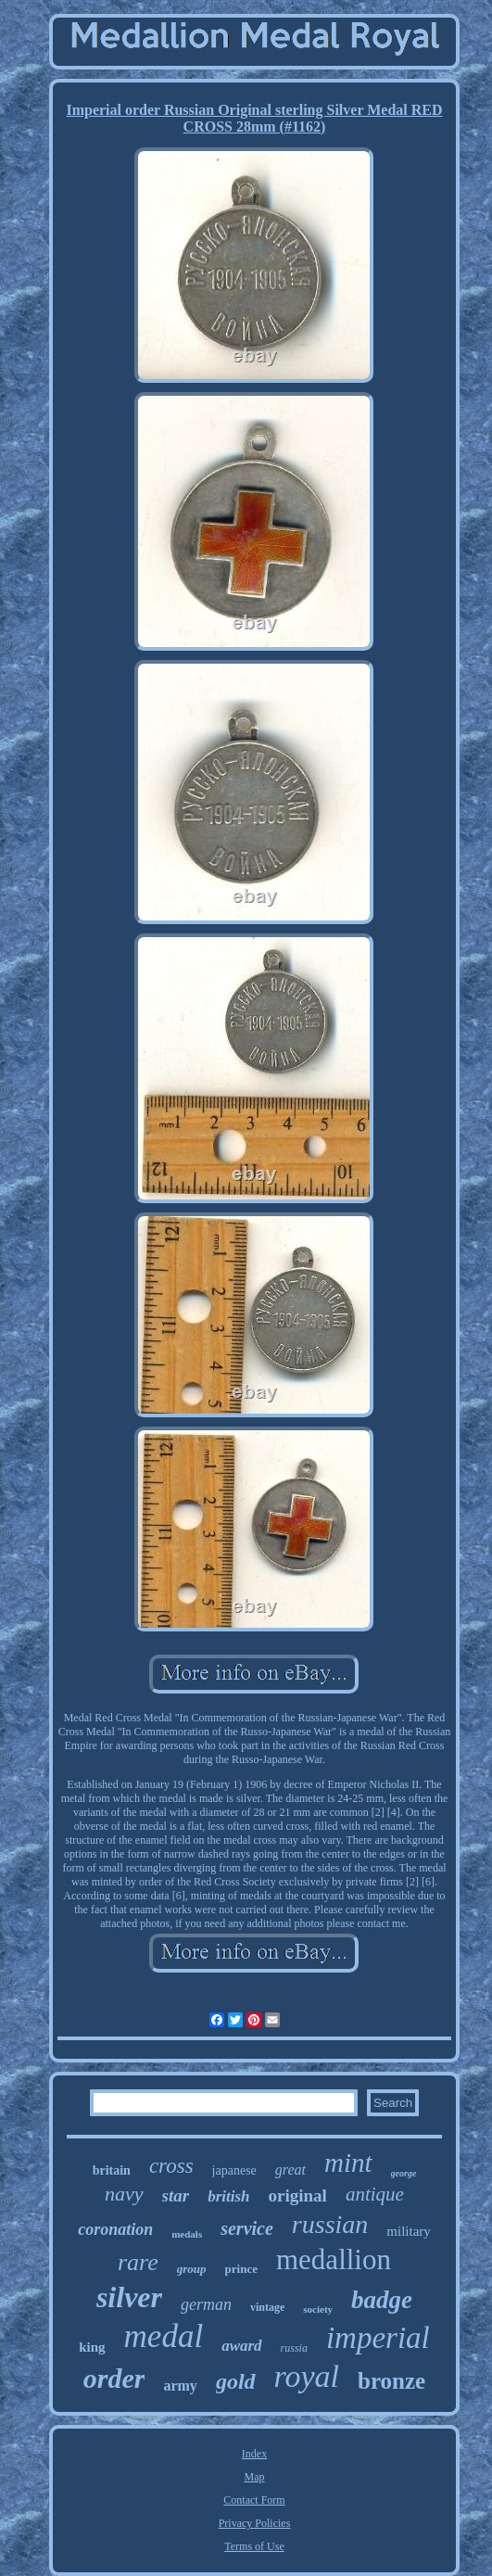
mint (348, 2162)
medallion (333, 2259)
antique (375, 2194)
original (298, 2195)
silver (129, 2297)
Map (254, 2476)
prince (241, 2269)
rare (138, 2262)
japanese (234, 2170)
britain (112, 2170)
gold (236, 2381)
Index (254, 2453)
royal (307, 2376)
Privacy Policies (255, 2523)
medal (164, 2336)
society (318, 2309)
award (241, 2345)
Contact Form (253, 2500)
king (92, 2347)
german (206, 2304)
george (404, 2173)
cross (171, 2165)
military (408, 2231)
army (179, 2385)
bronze (391, 2380)
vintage (267, 2307)
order (114, 2378)
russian (330, 2224)
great (290, 2169)
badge (381, 2300)
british (228, 2196)
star (176, 2195)
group (192, 2269)
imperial (378, 2337)
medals (186, 2234)
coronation (115, 2229)
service (247, 2228)
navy (124, 2193)
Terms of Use (254, 2546)
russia (294, 2347)
